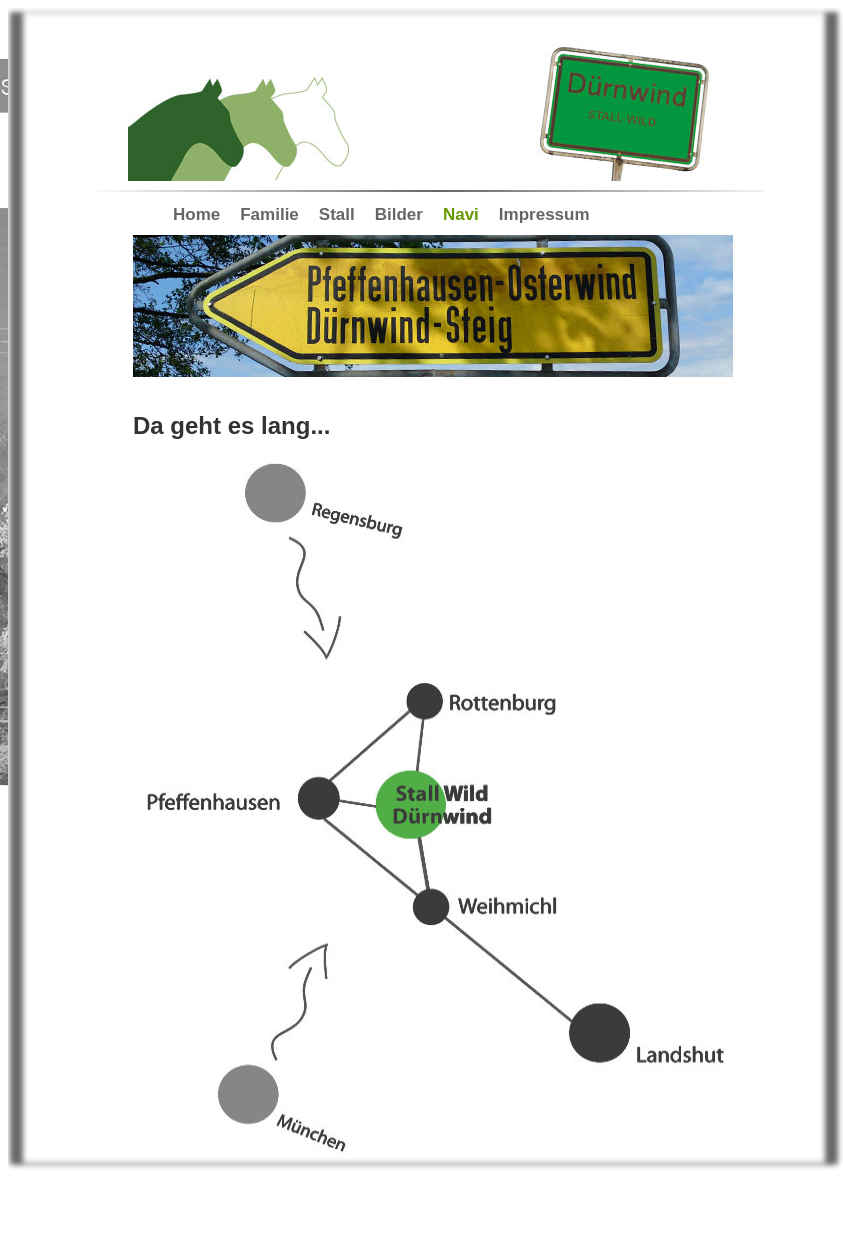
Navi (461, 214)
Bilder (399, 214)
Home (196, 214)
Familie (269, 214)
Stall (337, 214)
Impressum (544, 214)
